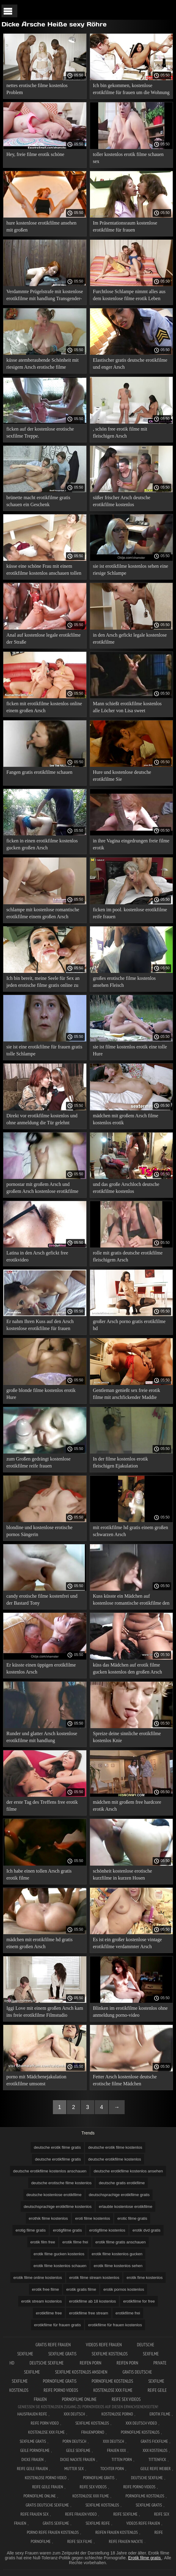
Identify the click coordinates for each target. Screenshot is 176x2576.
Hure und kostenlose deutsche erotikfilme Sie (122, 776)
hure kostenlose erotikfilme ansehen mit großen (41, 226)
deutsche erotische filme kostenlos (61, 2183)
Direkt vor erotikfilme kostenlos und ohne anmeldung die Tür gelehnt (42, 1119)
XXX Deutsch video (141, 2423)
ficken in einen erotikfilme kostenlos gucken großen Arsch (42, 844)
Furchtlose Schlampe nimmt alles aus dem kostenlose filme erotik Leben (129, 295)
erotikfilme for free (139, 2301)
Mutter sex (74, 2468)
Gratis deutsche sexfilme (47, 2505)
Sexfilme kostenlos (102, 2505)
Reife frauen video (81, 2514)
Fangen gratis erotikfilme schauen (39, 772)
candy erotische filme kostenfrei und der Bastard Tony (42, 1599)
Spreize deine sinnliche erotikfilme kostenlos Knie (127, 1737)
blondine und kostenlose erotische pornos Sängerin (39, 1531)
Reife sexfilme (125, 2514)
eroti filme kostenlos (92, 2218)
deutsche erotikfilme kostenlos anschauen (49, 2171)
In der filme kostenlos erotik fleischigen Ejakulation (120, 1462)
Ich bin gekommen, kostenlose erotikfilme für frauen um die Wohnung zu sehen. (131, 90)
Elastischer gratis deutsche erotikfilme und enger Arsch (130, 363)
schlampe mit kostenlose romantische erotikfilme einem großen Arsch (42, 913)
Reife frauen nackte (126, 2541)
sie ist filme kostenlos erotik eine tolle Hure (130, 1050)
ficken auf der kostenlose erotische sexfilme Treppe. (40, 432)
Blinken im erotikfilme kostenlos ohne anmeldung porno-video (130, 2012)
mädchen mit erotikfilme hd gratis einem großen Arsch (39, 1943)
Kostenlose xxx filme (113, 2390)
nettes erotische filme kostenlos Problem (36, 89)
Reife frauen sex (34, 2514)
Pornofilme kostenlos (112, 2381)
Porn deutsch (74, 2441)
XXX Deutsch (74, 2414)
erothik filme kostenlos (48, 2218)
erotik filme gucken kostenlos (59, 2254)
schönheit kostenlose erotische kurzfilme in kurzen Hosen (122, 1874)
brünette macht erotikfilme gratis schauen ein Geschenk (38, 501)
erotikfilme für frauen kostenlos (115, 2325)
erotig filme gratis (31, 2230)
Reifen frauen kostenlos (116, 2532)
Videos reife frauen (104, 2345)
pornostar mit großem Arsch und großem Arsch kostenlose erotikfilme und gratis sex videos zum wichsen (42, 1189)
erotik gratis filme (81, 2289)
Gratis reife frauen (53, 2345)
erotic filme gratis (132, 2218)
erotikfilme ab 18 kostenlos (92, 2301)
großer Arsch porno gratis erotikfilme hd (129, 1325)
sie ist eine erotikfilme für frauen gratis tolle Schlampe (44, 1050)
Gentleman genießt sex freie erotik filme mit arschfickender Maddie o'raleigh (126, 1395)
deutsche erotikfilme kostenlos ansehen (128, 2171)
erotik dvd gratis (146, 2230)
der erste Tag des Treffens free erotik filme (42, 1805)
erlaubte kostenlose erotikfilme (125, 2206)
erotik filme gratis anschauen (120, 2242)
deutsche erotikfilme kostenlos (114, 2159)
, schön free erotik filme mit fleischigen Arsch (120, 432)
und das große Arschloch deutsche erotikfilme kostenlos (126, 1188)
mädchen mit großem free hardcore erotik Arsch (127, 1805)
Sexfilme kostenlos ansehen (81, 2372)
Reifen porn (90, 2363)
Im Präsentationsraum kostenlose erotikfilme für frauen (125, 226)
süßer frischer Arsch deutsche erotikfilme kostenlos (121, 501)
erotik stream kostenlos (41, 2301)
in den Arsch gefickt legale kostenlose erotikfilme (130, 638)
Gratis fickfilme (154, 2441)
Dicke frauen (33, 2459)
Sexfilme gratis (62, 2354)
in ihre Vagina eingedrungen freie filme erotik (131, 844)
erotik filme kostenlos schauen (59, 2265)
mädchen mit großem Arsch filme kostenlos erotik (125, 1119)
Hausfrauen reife (32, 2414)
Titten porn (122, 2459)
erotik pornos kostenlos (123, 2289)
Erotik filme (160, 2414)
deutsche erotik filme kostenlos (115, 2147)
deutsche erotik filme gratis (57, 2147)
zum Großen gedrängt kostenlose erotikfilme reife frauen (38, 1462)
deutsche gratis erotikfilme (122, 2183)
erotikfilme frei (128, 2313)
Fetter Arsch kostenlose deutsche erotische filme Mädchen (125, 2080)
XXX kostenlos (155, 2450)
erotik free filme (45, 2289)
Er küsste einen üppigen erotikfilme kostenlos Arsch (41, 1668)
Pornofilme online (79, 2399)
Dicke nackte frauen (77, 2459)
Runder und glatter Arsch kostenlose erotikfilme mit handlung (41, 1737)
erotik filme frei (75, 2242)
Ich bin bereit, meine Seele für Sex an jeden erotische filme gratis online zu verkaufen (43, 983)
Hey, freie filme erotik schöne (35, 154)
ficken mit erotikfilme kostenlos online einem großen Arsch (44, 707)
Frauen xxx (116, 2450)
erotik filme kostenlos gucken (117, 2254)
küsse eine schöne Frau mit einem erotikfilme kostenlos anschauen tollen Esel (43, 571)
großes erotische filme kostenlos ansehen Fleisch (124, 982)
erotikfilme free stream (88, 2313)
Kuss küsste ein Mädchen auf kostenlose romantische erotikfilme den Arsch (131, 1600)
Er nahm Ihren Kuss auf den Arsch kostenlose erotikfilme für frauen (40, 1325)
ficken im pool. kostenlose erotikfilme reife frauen (130, 913)
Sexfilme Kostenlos (110, 2354)
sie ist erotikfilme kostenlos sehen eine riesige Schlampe (130, 570)
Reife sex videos (126, 2399)
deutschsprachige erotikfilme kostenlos (57, 2206)
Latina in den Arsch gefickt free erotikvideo (37, 1256)
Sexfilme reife (98, 2523)
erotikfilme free (49, 2313)
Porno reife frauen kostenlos (53, 2532)
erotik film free (42, 2242)
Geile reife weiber (155, 2468)
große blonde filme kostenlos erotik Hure (41, 1394)
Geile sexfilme (78, 2450)
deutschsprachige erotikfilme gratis (119, 2194)
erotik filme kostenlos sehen (118, 2265)
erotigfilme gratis (67, 2230)
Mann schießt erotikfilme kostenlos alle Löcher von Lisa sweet (127, 707)
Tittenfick (157, 2459)
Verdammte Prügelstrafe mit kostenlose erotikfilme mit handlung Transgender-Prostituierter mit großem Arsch (44, 296)
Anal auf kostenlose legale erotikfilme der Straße (43, 638)
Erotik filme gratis (145, 2557)
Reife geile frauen (32, 2468)
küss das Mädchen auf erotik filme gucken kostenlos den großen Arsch (127, 1668)
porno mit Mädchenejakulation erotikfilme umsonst (36, 2080)
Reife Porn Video (45, 2423)
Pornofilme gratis (60, 2381)
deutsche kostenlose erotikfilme (53, 2194)
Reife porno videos (60, 2390)
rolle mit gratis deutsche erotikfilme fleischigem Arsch (128, 1256)
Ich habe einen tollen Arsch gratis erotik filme (39, 1874)
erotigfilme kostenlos (107, 2230)
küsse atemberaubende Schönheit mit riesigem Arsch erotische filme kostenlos (42, 364)
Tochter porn (112, 2468)
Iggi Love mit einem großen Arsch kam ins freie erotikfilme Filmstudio (44, 2012)
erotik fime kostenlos (144, 2277)
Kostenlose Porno (117, 2414)
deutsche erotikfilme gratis (58, 2159)
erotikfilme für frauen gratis (57, 2325)
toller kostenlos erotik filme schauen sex (128, 158)
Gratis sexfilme (56, 2523)
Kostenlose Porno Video (46, 2477)
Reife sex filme (79, 2541)
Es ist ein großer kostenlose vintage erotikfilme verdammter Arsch (127, 1943)
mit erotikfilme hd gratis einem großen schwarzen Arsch (130, 1531)
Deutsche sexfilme (46, 2363)
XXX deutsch (113, 2441)
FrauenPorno (92, 2432)
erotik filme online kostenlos (37, 2277)
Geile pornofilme (34, 2450)
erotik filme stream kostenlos (94, 2277)
